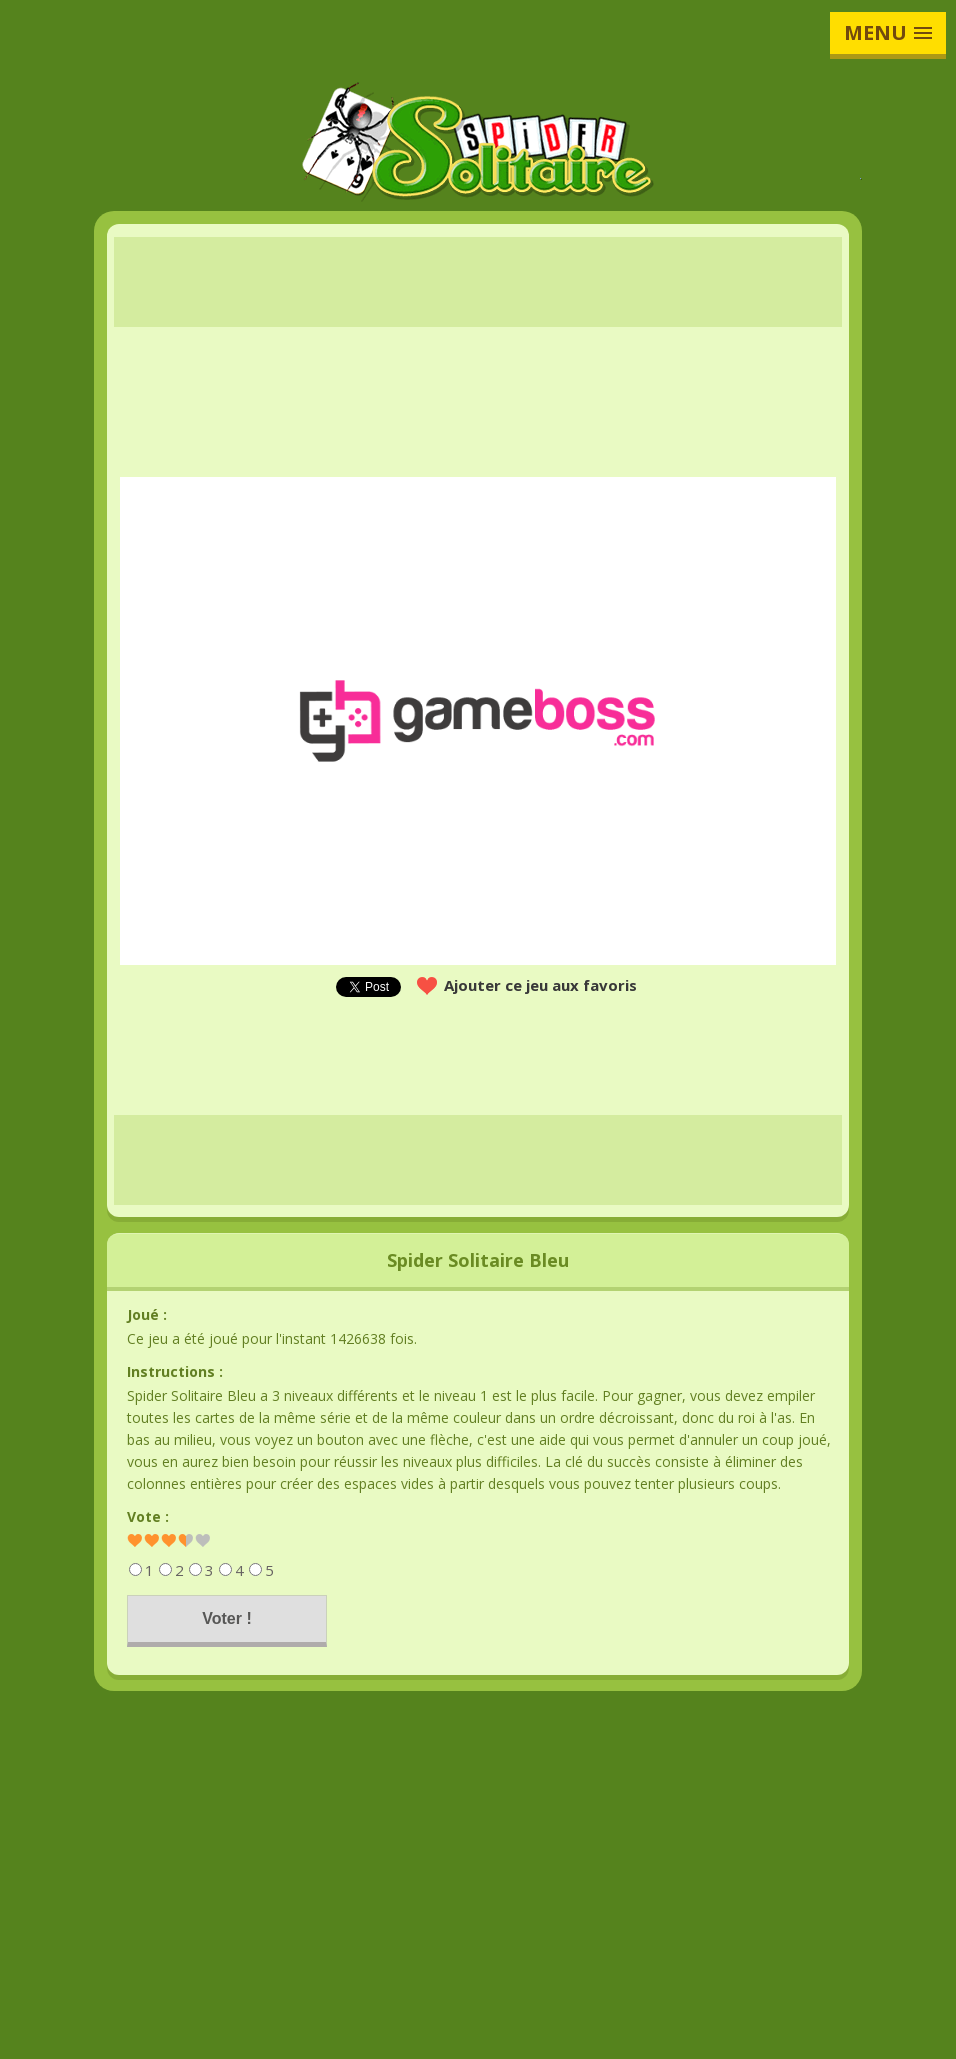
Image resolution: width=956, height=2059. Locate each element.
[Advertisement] (478, 282)
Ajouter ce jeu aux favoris (540, 985)
